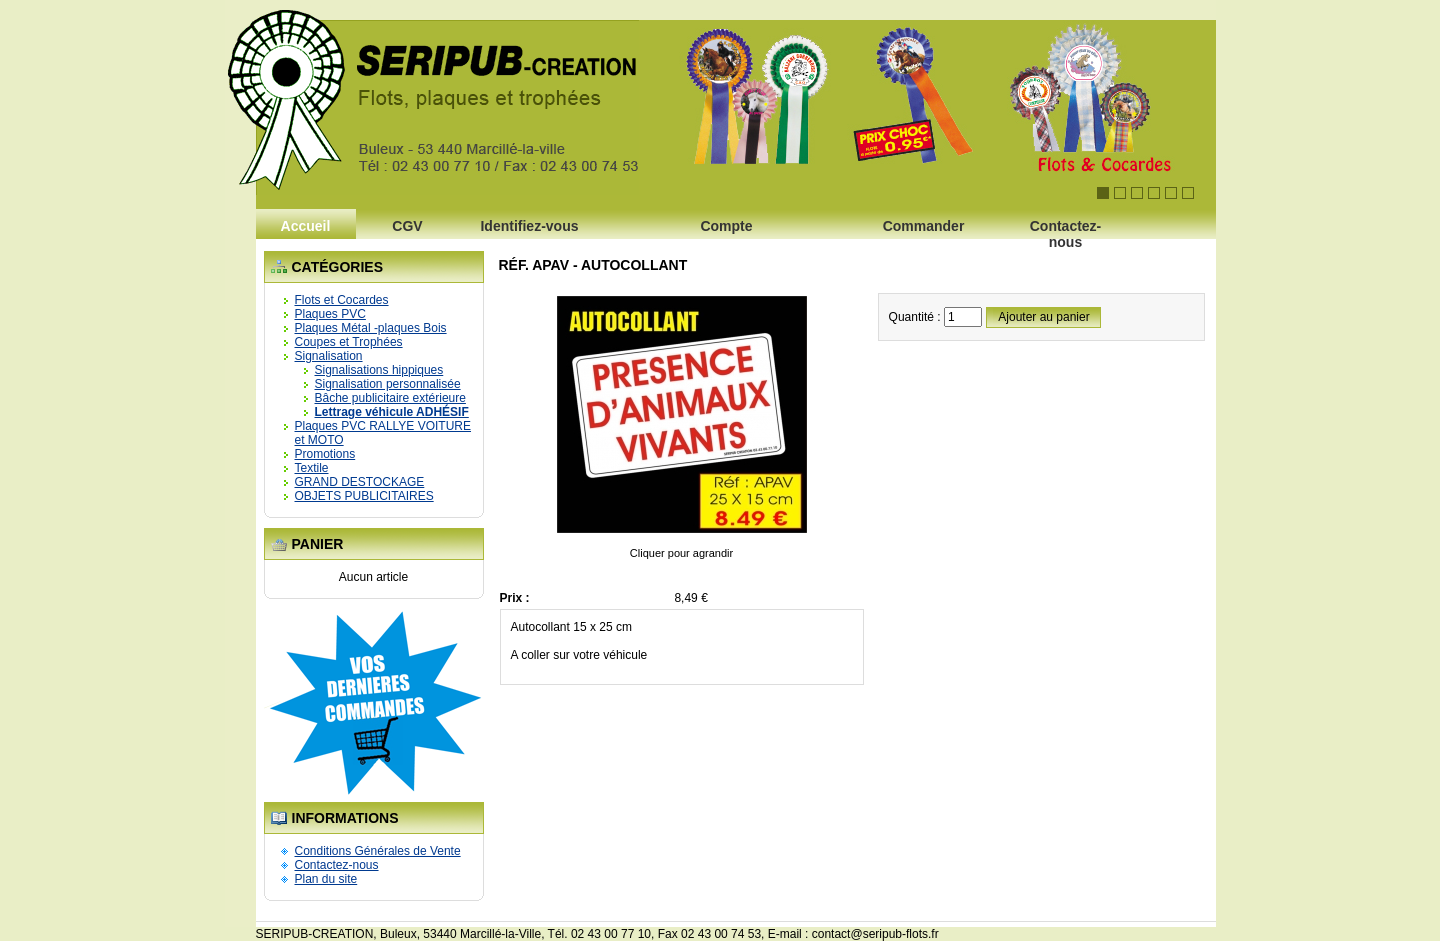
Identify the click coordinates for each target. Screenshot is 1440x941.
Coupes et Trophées (349, 342)
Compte (726, 226)
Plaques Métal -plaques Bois (371, 328)
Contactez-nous (1066, 231)
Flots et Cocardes (342, 300)
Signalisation (329, 356)
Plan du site (326, 879)
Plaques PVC (330, 314)
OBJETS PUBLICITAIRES (364, 496)
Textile (312, 468)
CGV (407, 226)
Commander (924, 226)
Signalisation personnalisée (388, 384)
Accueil (306, 226)
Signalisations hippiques (379, 370)
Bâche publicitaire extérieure (390, 398)
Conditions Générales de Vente (378, 851)
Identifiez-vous (529, 226)
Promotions (325, 454)
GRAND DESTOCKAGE (360, 482)
